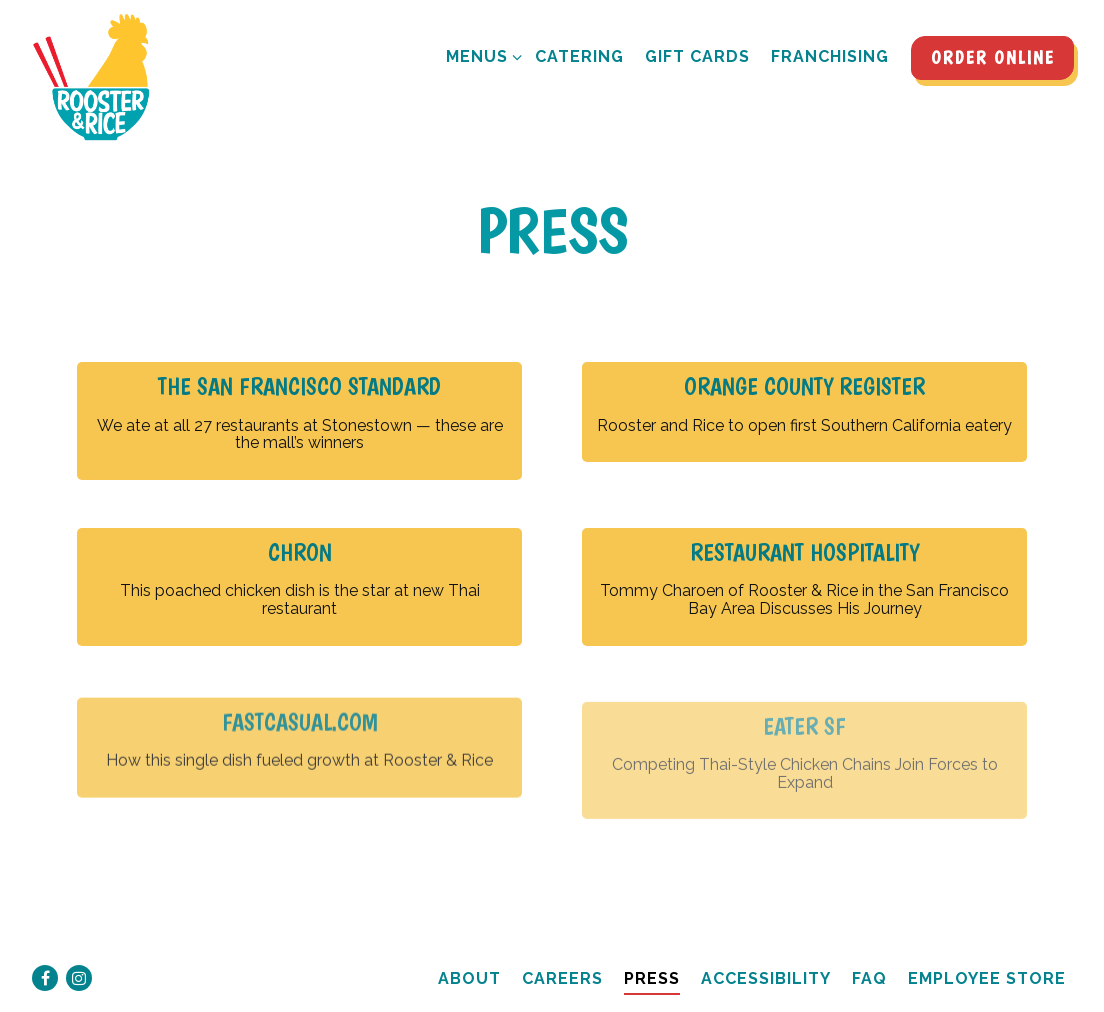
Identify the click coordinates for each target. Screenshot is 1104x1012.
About (469, 978)
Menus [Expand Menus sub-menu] (480, 55)
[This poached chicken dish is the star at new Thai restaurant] (299, 587)
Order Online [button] (993, 57)
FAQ (869, 978)
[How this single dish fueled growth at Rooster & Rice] (299, 753)
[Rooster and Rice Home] (100, 78)
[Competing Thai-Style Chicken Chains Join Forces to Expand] (804, 769)
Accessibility (766, 978)
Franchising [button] (830, 56)
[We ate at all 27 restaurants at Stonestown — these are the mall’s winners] (299, 421)
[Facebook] (45, 978)
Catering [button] (579, 56)
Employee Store (987, 978)
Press (652, 978)
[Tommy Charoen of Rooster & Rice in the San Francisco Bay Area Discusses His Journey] (804, 587)
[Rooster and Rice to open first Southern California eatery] (804, 412)
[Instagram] (79, 978)
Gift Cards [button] (697, 56)
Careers (562, 978)
